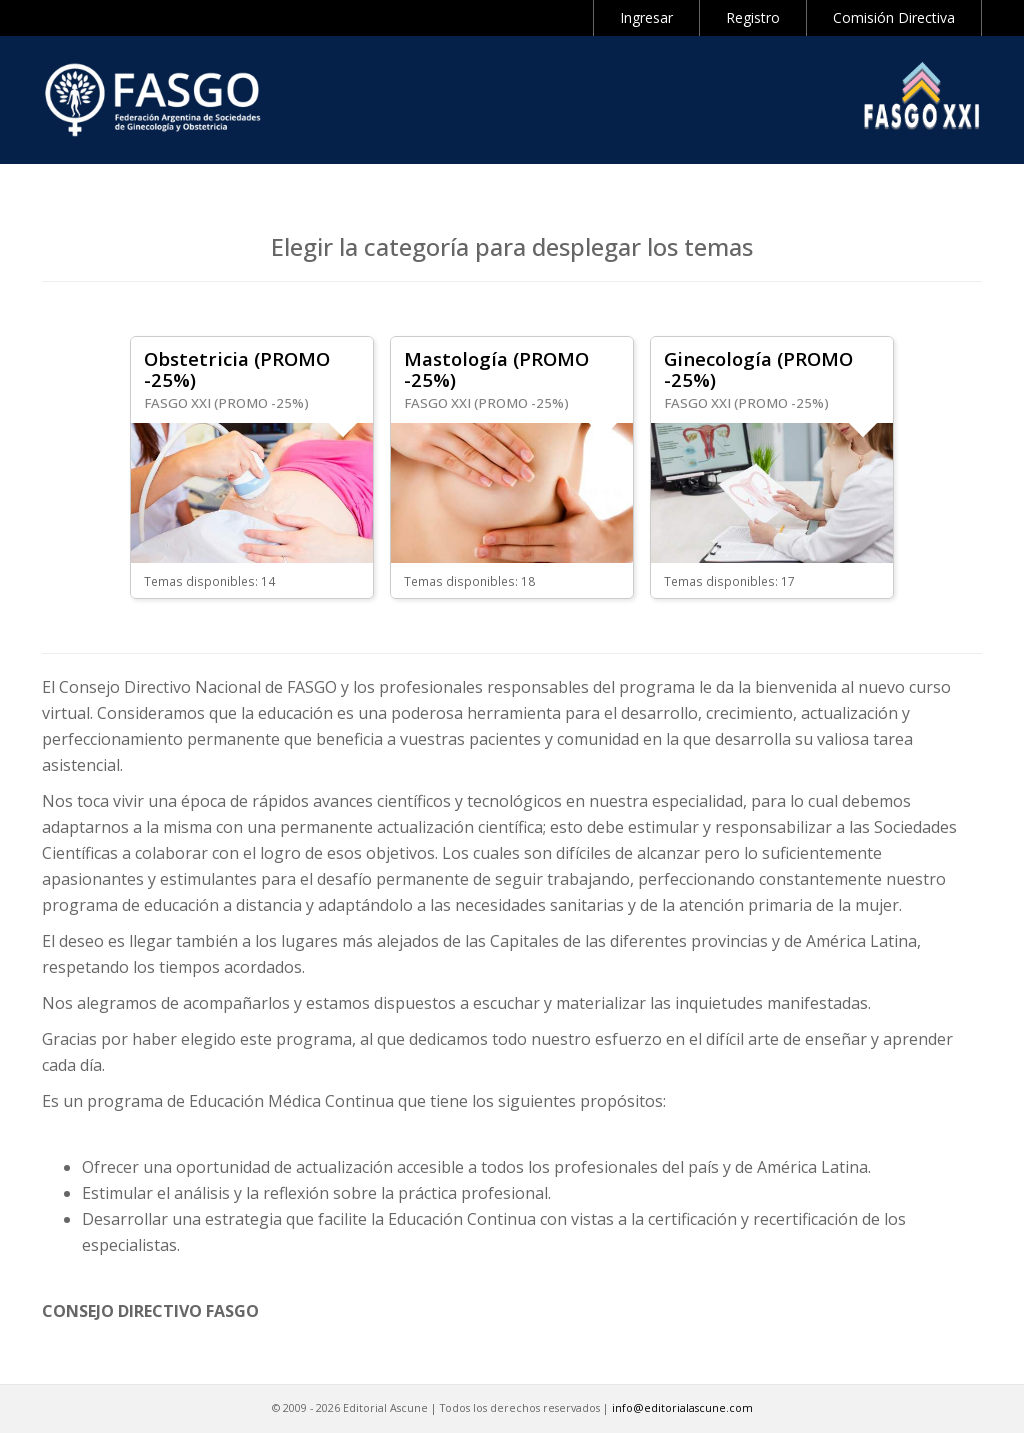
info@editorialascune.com (682, 1408)
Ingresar (646, 17)
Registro (753, 17)
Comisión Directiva (894, 17)
